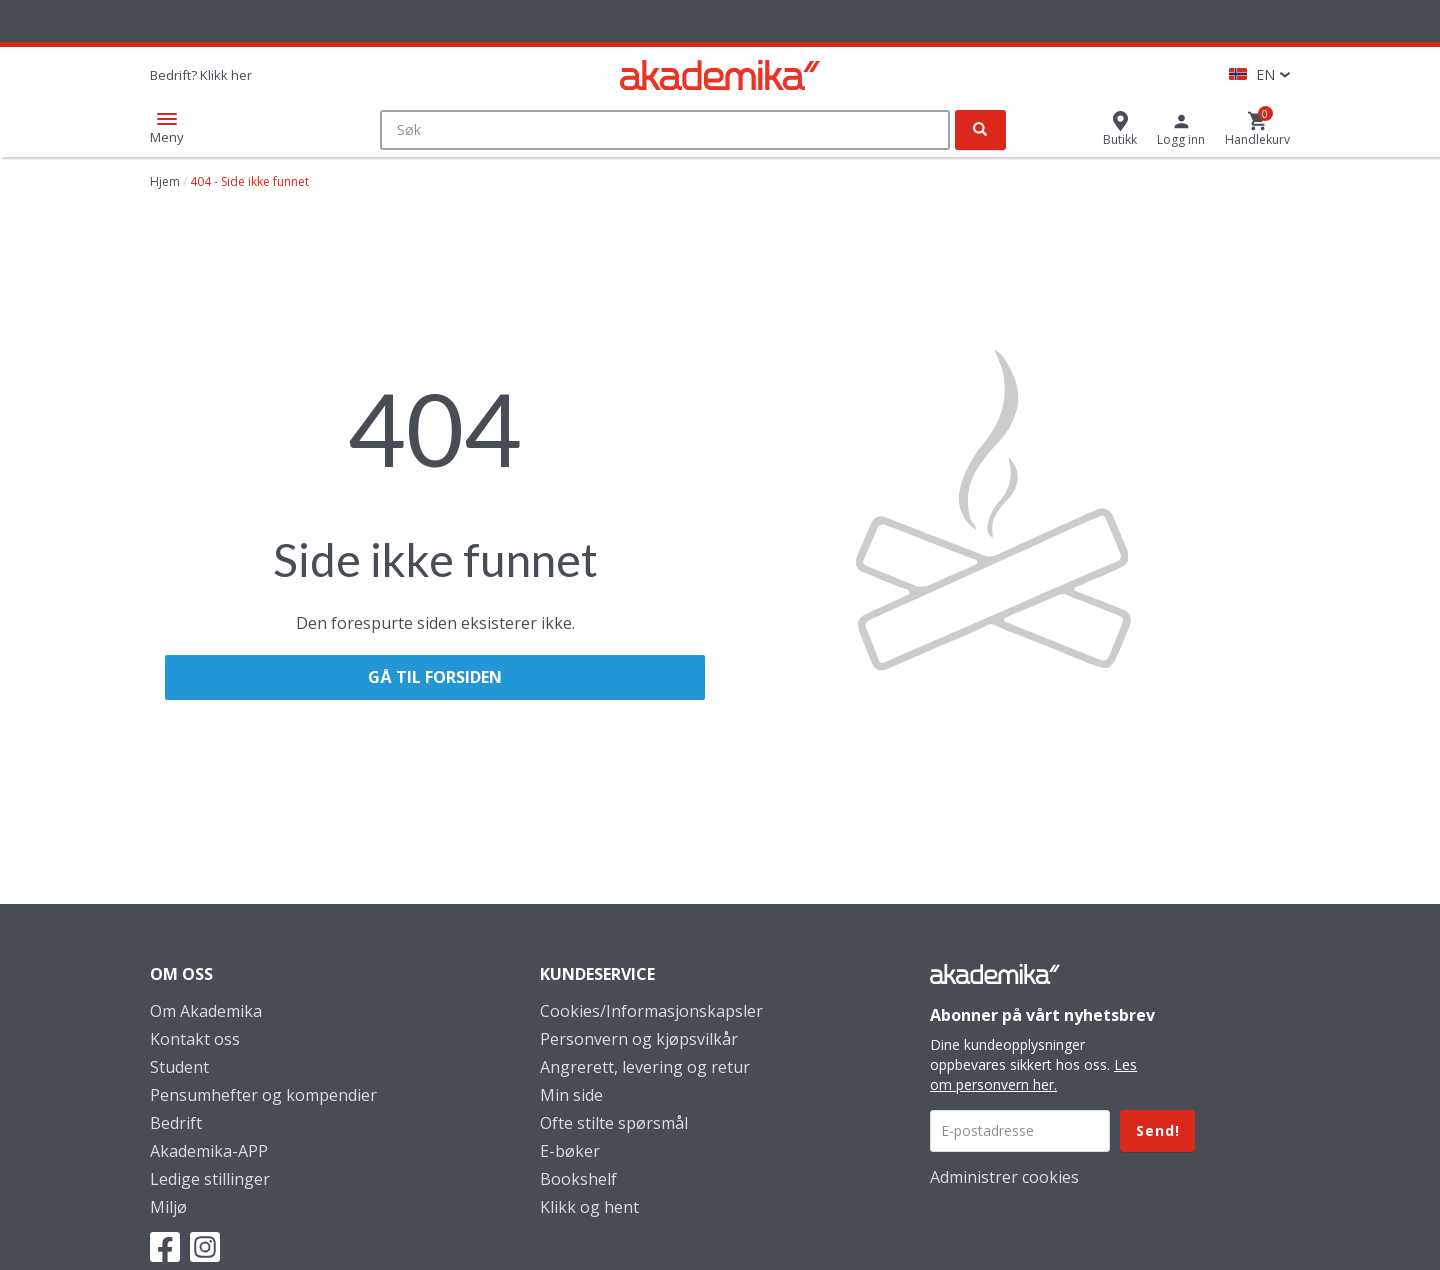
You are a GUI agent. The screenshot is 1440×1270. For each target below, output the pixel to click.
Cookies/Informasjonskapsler (651, 1011)
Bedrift (176, 1123)
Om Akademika (206, 1011)
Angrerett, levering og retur (645, 1067)
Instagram (205, 1247)
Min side (571, 1095)
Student (179, 1067)
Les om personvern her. (1033, 1074)
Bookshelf (578, 1179)
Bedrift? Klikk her (201, 75)
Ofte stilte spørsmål (614, 1123)
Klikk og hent (589, 1207)
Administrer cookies (1004, 1177)
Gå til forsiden (435, 677)
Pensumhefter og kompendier (263, 1095)
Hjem (165, 181)
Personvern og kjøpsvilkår (639, 1039)
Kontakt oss (195, 1039)
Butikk (1120, 139)
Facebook (165, 1247)
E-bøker (570, 1151)
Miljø (168, 1207)
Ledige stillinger (210, 1179)
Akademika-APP (209, 1151)
